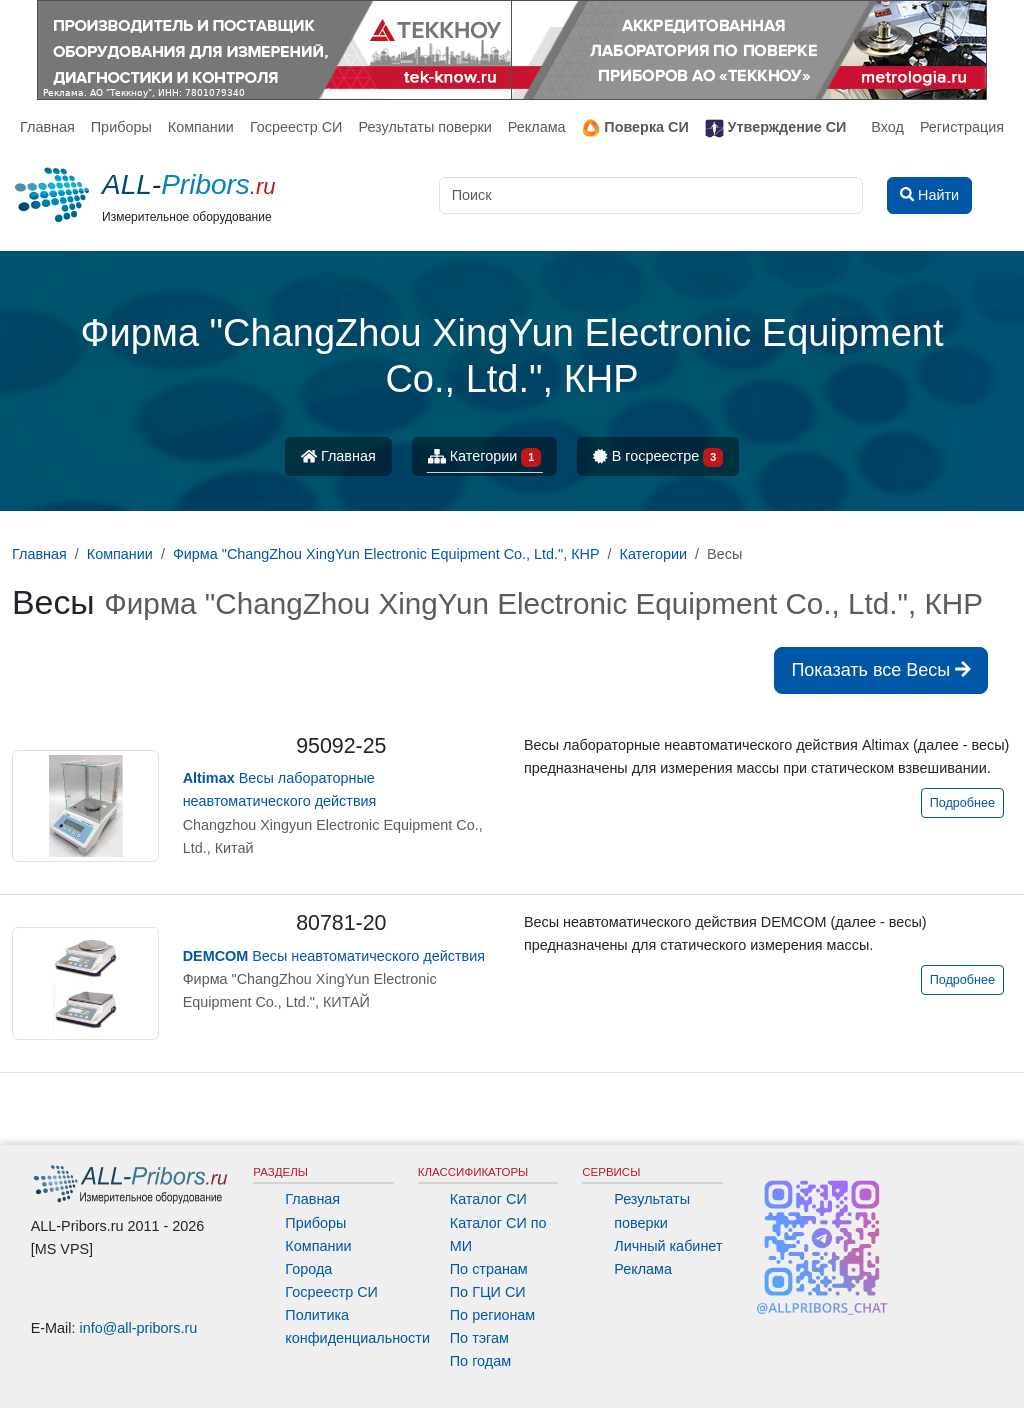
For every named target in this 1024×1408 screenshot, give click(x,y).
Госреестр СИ (296, 127)
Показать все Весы (881, 670)
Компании (201, 127)
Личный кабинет (668, 1246)
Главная (47, 127)
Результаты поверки (424, 127)
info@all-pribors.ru (139, 1328)
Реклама (537, 127)
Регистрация (962, 127)
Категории (485, 457)
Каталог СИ (488, 1199)
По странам (489, 1269)
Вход (887, 127)
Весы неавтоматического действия (334, 956)
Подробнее (962, 803)
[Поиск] (651, 195)
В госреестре (658, 457)
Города (308, 1269)
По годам (480, 1361)
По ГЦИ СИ (488, 1292)
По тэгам (479, 1338)
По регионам (493, 1315)
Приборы (121, 127)
